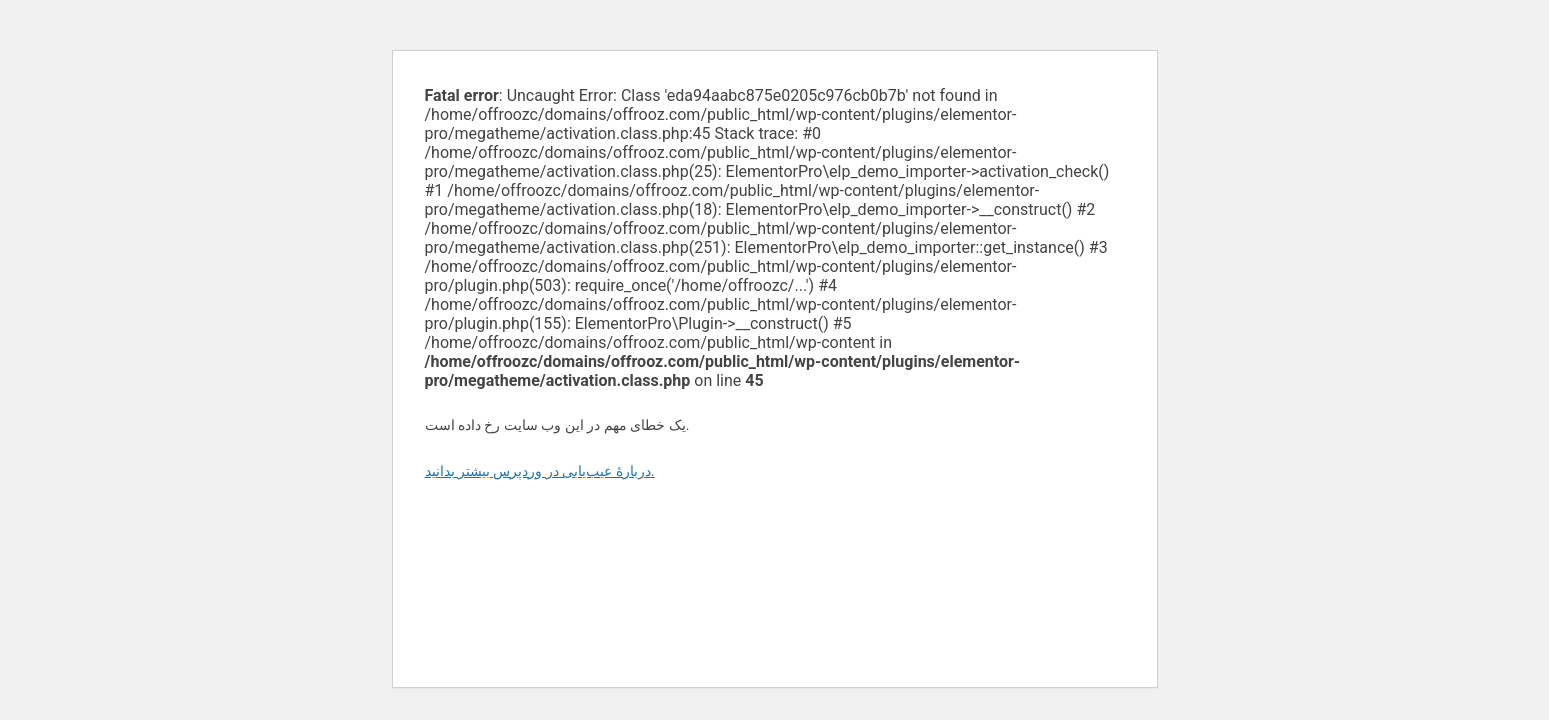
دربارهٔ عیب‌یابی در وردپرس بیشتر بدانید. (540, 471)
